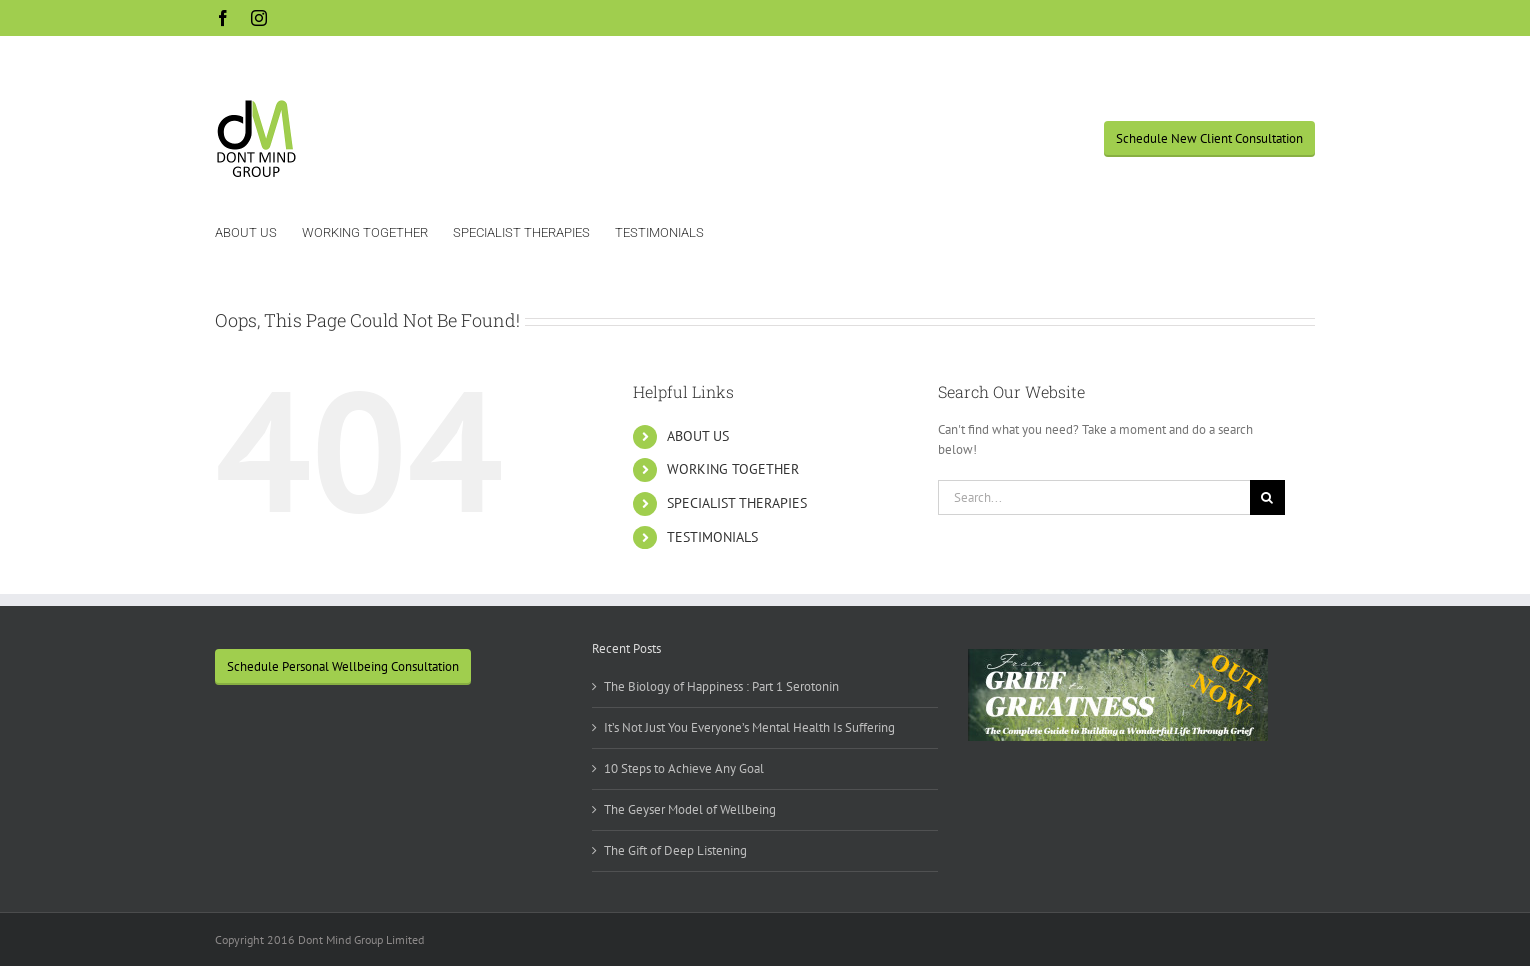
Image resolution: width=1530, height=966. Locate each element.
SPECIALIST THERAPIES (737, 503)
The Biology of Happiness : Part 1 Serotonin (721, 686)
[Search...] (1094, 497)
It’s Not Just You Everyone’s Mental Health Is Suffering (749, 727)
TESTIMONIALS (712, 537)
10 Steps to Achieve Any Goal (684, 768)
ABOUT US (698, 436)
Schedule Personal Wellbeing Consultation (343, 666)
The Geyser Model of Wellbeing (690, 809)
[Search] (1267, 497)
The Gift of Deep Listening (675, 850)
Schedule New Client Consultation (1209, 138)
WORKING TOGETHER (733, 469)
